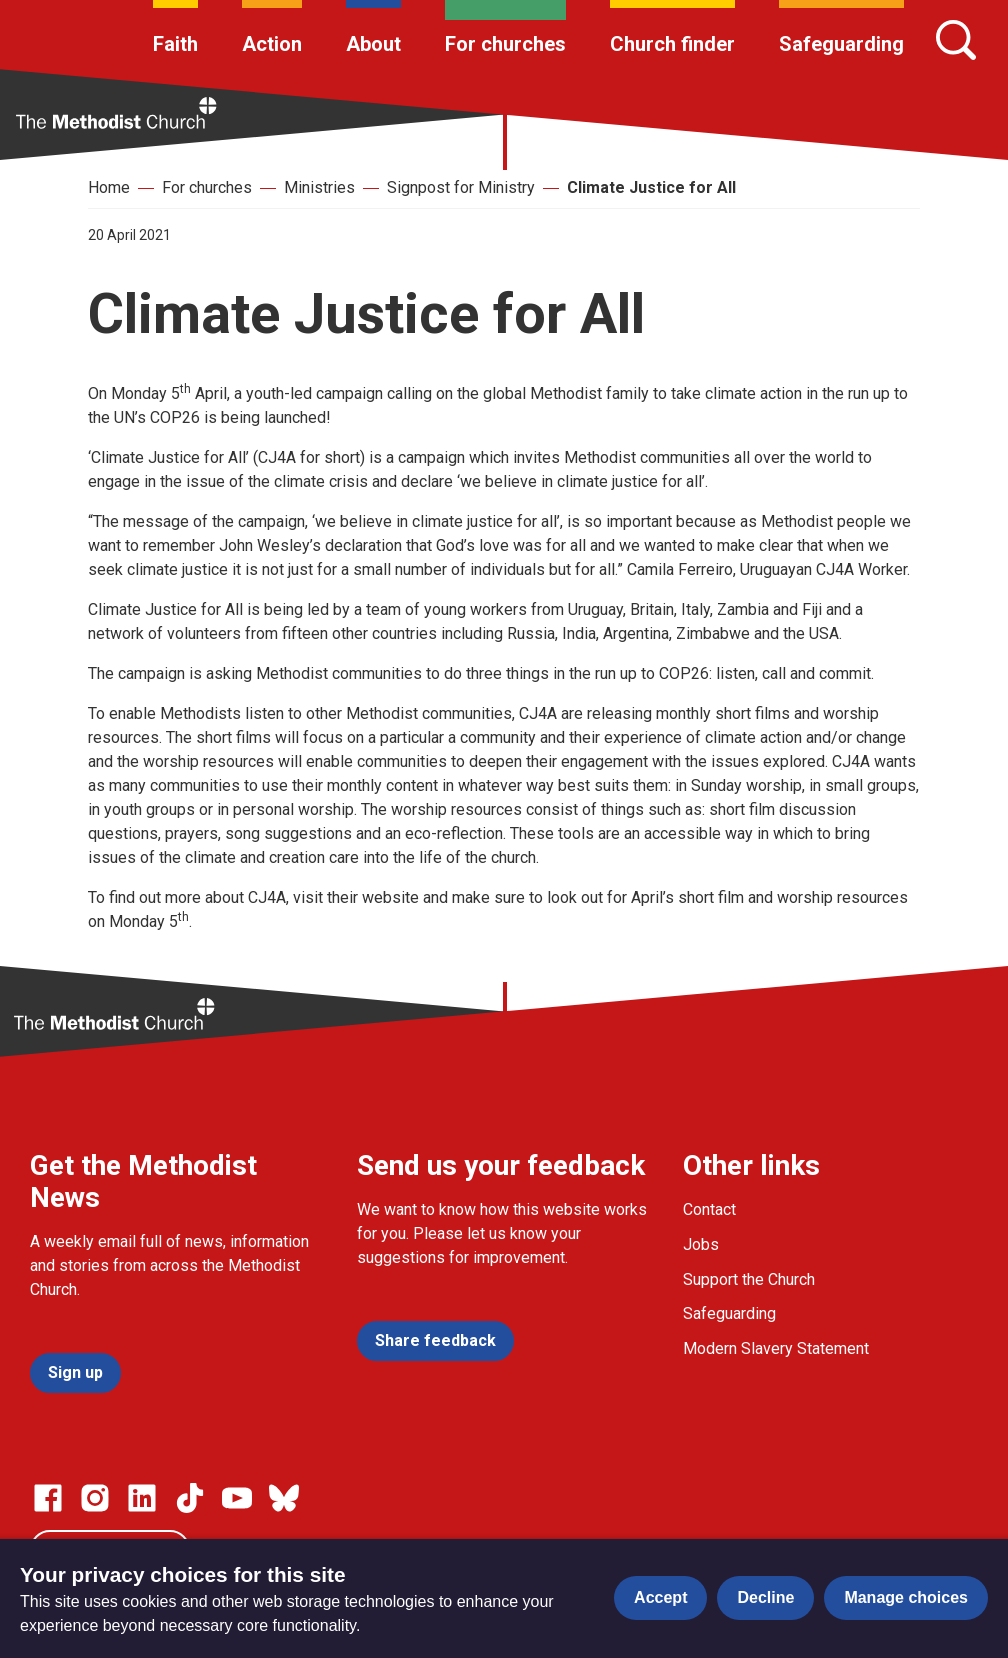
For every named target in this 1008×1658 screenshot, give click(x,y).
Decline (765, 1597)
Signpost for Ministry (461, 187)
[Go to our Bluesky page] (284, 1498)
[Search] (956, 40)
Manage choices (906, 1597)
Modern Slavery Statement (776, 1348)
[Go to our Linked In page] (142, 1498)
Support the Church (749, 1279)
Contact (709, 1209)
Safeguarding (841, 44)
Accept (660, 1597)
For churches (505, 44)
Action (272, 44)
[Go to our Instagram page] (95, 1498)
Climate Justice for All (651, 187)
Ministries (319, 187)
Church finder (672, 44)
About (373, 44)
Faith (175, 44)
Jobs (701, 1244)
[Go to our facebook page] (48, 1498)
